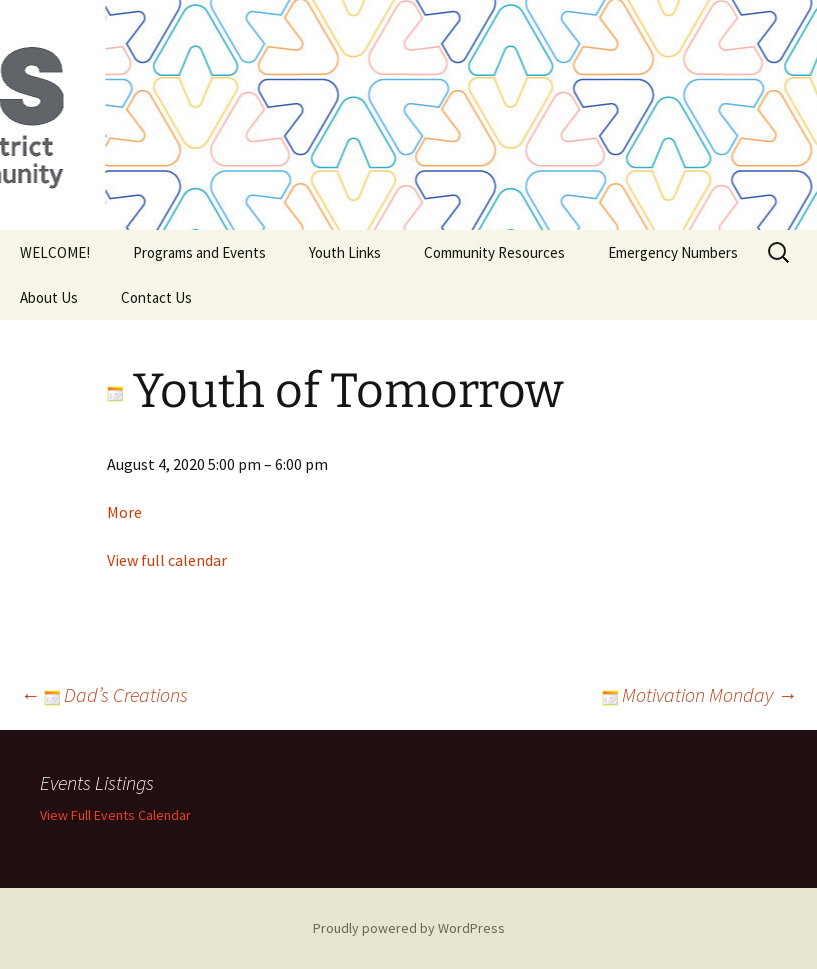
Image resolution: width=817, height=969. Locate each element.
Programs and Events (199, 252)
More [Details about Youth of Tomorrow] (124, 512)
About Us (49, 297)
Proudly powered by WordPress (409, 928)
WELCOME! (55, 252)
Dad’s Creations (104, 694)
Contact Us (156, 297)
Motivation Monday (699, 694)
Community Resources (494, 252)
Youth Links (345, 252)
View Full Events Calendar (115, 815)
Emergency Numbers (673, 252)
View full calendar (167, 560)
